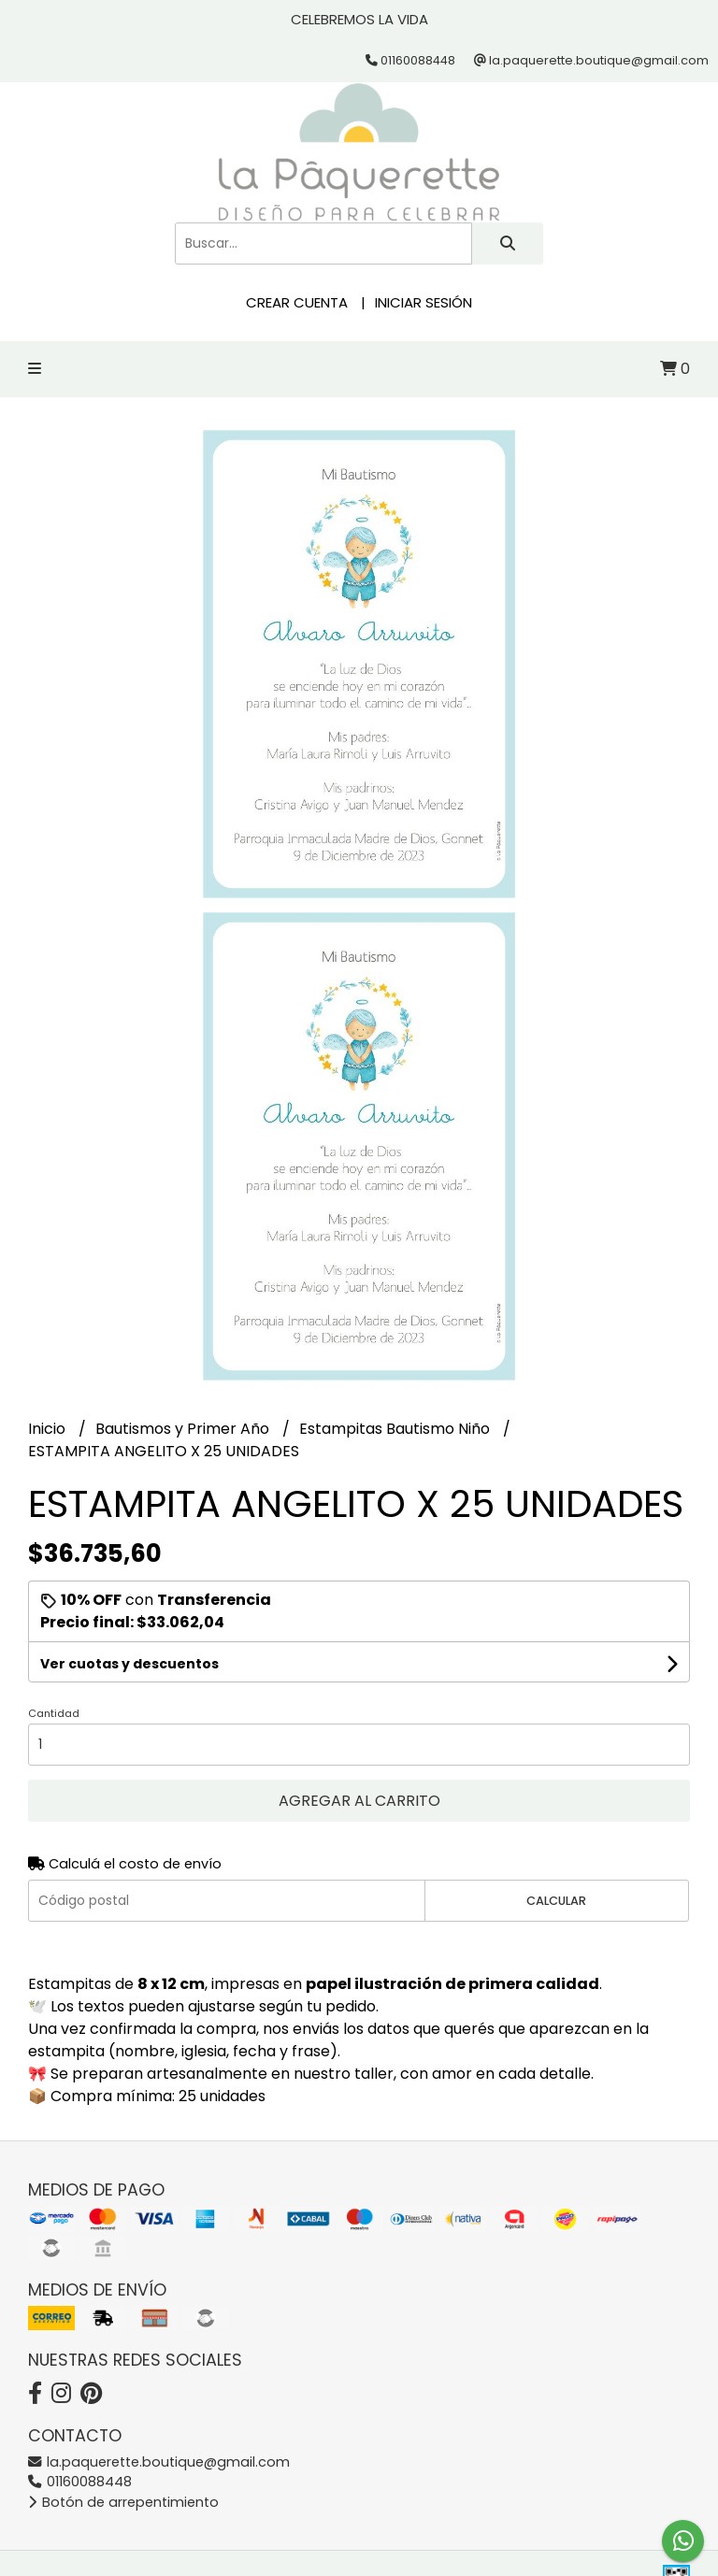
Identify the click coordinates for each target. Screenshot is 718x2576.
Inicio (48, 1428)
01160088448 (80, 2481)
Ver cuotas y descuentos (129, 1663)
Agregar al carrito (359, 1800)
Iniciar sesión (423, 302)
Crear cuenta (297, 302)
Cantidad (53, 1713)
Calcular (556, 1901)
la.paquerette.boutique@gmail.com (159, 2462)
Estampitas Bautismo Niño (396, 1428)
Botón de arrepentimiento (123, 2502)
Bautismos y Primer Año (184, 1428)
